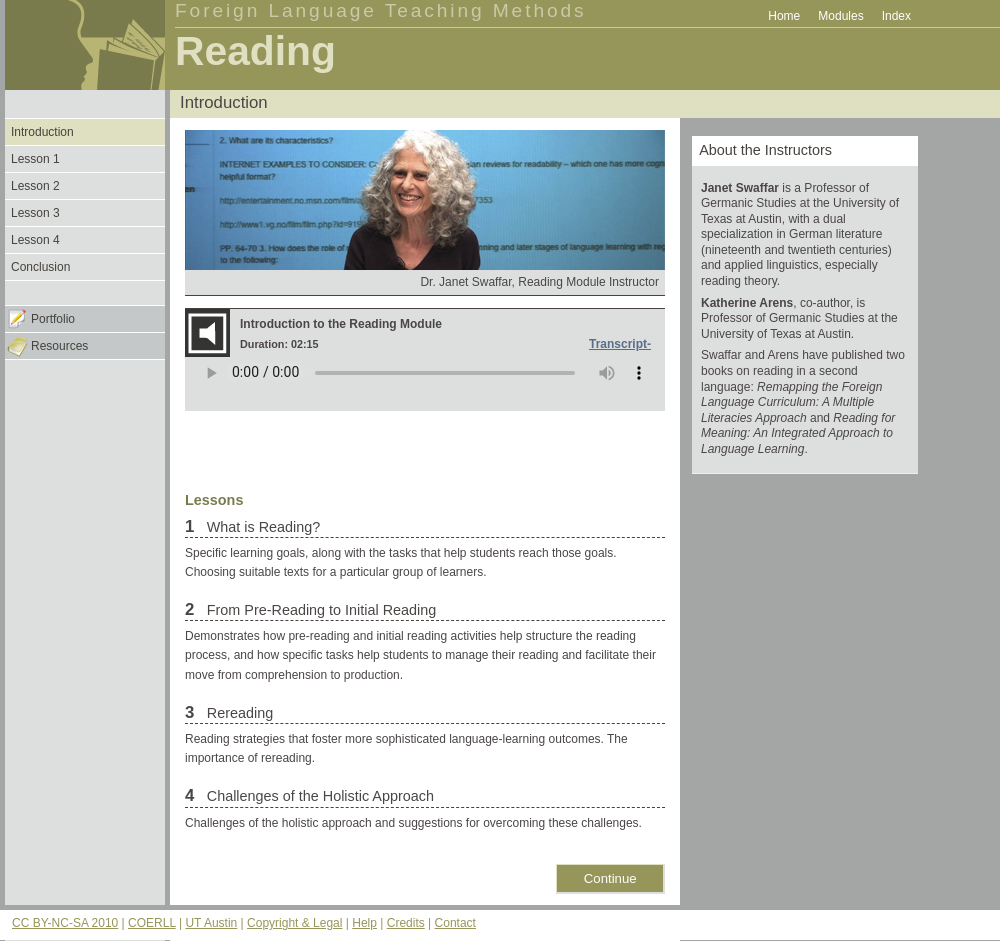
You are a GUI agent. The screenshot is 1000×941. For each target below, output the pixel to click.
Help (364, 923)
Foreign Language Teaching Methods (381, 10)
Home (784, 16)
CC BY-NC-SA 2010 (65, 923)
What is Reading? (262, 527)
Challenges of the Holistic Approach (318, 796)
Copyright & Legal (294, 923)
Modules (840, 16)
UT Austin (211, 923)
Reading (255, 51)
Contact (455, 923)
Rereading (238, 713)
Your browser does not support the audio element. (425, 384)
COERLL (152, 923)
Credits (406, 923)
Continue (610, 878)
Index (896, 16)
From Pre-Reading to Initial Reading (320, 610)
